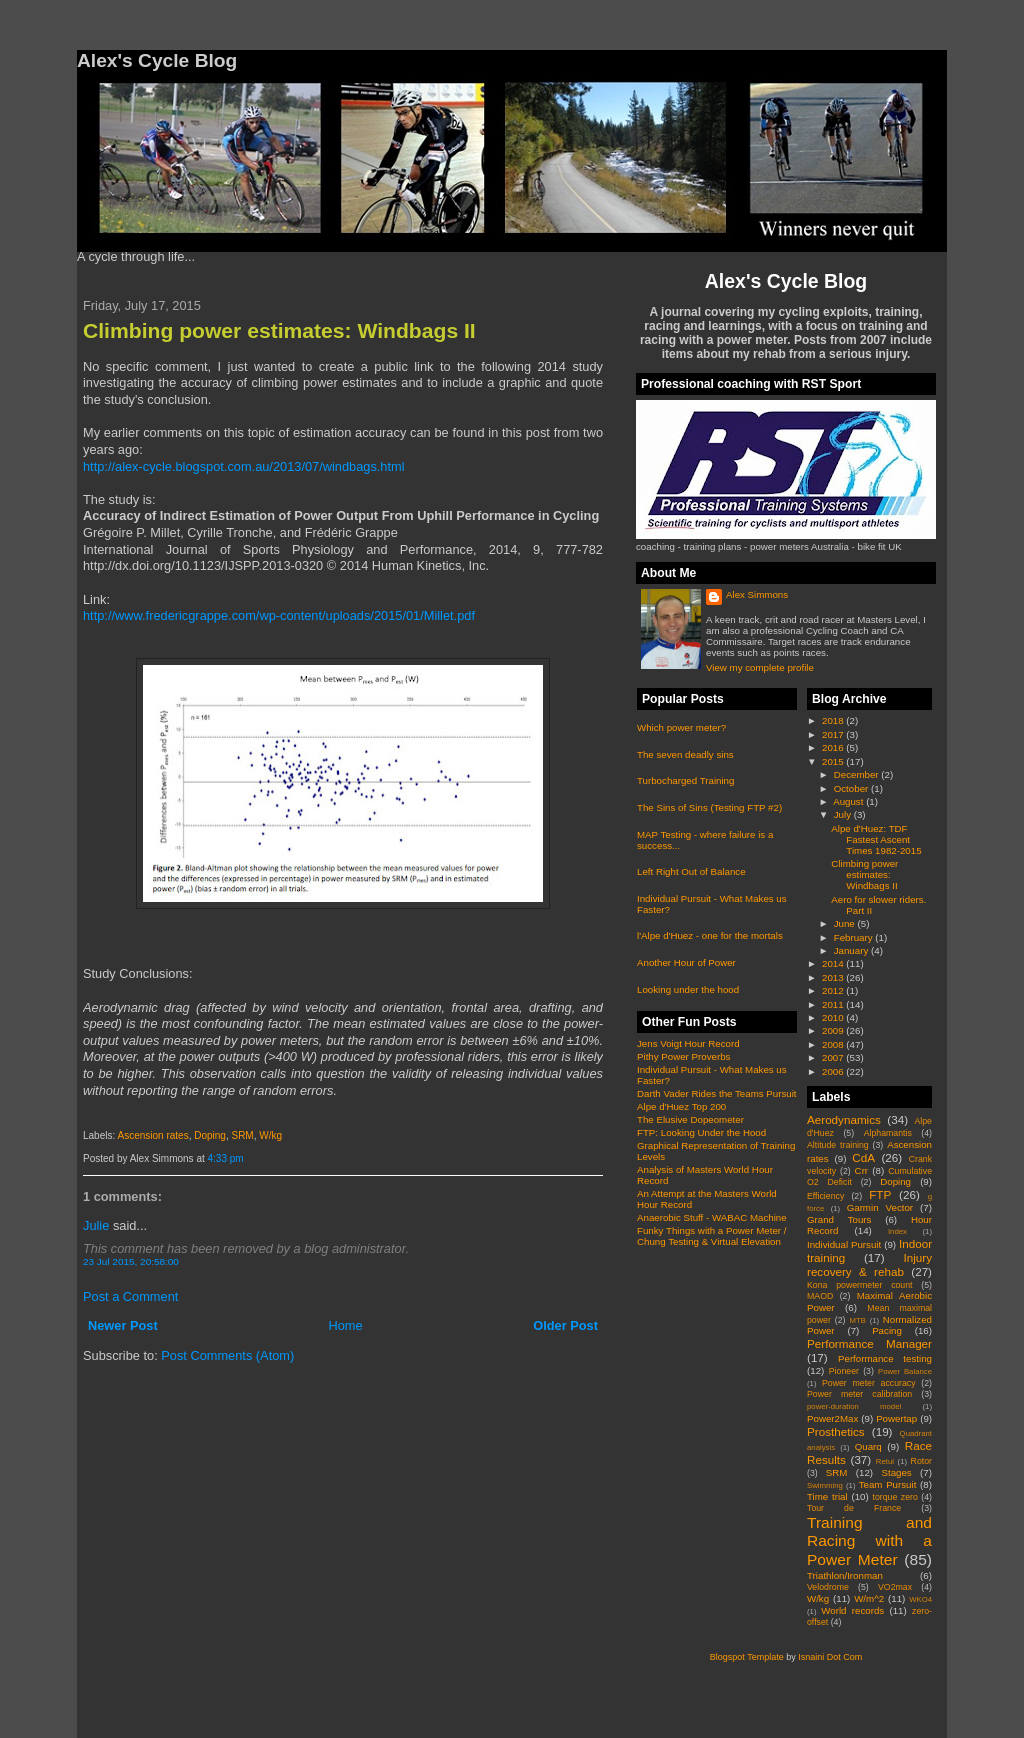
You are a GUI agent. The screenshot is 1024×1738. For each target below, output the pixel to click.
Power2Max (832, 1418)
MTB (858, 1320)
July (844, 814)
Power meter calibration (859, 1394)
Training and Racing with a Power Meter (869, 1541)
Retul (885, 1461)
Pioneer (844, 1371)
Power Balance (905, 1371)
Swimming (825, 1485)
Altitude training (838, 1145)
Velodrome (828, 1587)
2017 (834, 734)
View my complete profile (760, 667)
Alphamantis (888, 1133)
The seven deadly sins (685, 754)
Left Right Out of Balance (691, 871)
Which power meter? (681, 727)
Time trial (827, 1496)
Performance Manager (869, 1343)
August (849, 801)
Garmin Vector (880, 1207)
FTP (880, 1194)
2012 (834, 990)
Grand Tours (839, 1219)
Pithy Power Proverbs (683, 1056)
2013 (834, 977)
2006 (834, 1071)
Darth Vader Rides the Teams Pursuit (717, 1093)
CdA (863, 1157)
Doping (210, 1135)
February (855, 937)
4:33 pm (226, 1158)
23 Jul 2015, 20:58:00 (131, 1261)
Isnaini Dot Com (830, 1657)
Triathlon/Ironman (845, 1575)
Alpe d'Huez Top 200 (681, 1106)
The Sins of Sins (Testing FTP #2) (709, 807)
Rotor (921, 1461)
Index (897, 1231)
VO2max (895, 1587)
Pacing (887, 1330)
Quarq (868, 1446)
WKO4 (920, 1599)
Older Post (565, 1325)
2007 (834, 1057)
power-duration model (854, 1406)
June (846, 923)
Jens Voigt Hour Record (688, 1043)
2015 (834, 761)
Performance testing (885, 1358)
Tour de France (854, 1508)
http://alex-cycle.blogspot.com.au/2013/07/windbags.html (244, 466)
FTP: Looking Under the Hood (701, 1132)
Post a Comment (130, 1296)
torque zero (894, 1497)
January (852, 950)
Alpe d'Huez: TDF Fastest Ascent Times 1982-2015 (876, 839)
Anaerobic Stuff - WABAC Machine (712, 1217)
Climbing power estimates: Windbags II (279, 330)
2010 (834, 1017)
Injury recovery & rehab (869, 1264)
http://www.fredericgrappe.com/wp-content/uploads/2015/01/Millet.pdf (279, 615)
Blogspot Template (747, 1657)
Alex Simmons (757, 594)
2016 (834, 747)
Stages (896, 1472)
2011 (834, 1004)
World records (852, 1610)
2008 (834, 1044)
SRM (242, 1135)
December (858, 774)
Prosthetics (836, 1431)
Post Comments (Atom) (227, 1355)
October (852, 788)
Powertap (896, 1418)
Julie (96, 1225)
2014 (834, 963)
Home (345, 1325)
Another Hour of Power (686, 962)
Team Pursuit (888, 1484)
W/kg (270, 1135)
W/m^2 (869, 1598)
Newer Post (123, 1325)
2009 (834, 1030)
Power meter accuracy (869, 1383)
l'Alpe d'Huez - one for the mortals (710, 935)
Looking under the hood (688, 989)
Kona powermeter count (860, 1285)
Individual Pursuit (844, 1244)
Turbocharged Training (685, 780)
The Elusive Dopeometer (690, 1119)
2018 (834, 720)
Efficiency (825, 1196)
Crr (862, 1170)
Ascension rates (152, 1135)
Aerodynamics (844, 1119)
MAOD (820, 1296)
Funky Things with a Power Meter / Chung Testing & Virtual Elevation (711, 1236)
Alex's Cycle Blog (786, 281)
